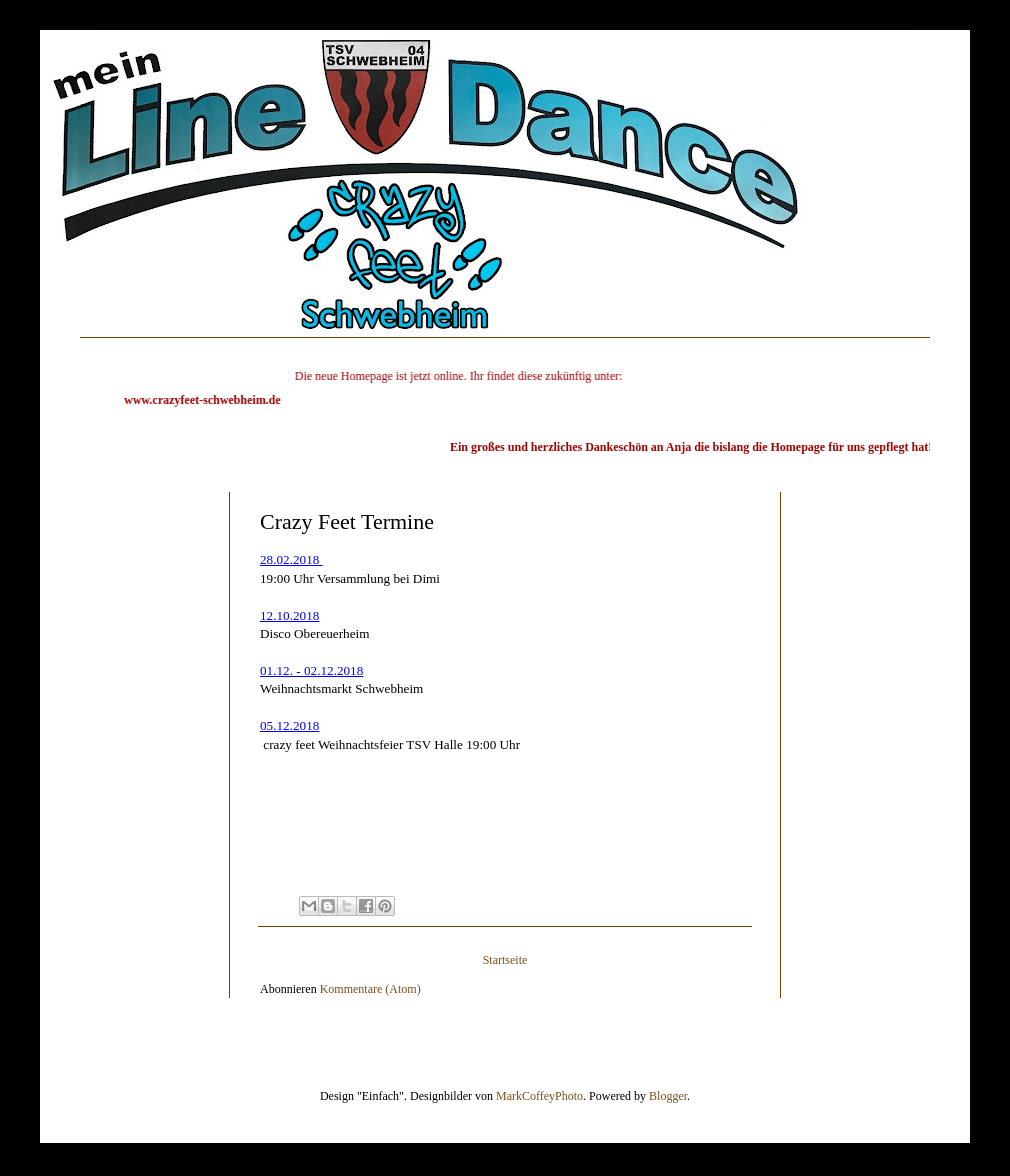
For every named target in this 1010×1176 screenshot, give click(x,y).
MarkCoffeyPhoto (539, 1088)
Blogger (668, 1088)
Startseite (505, 952)
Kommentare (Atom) (370, 981)
